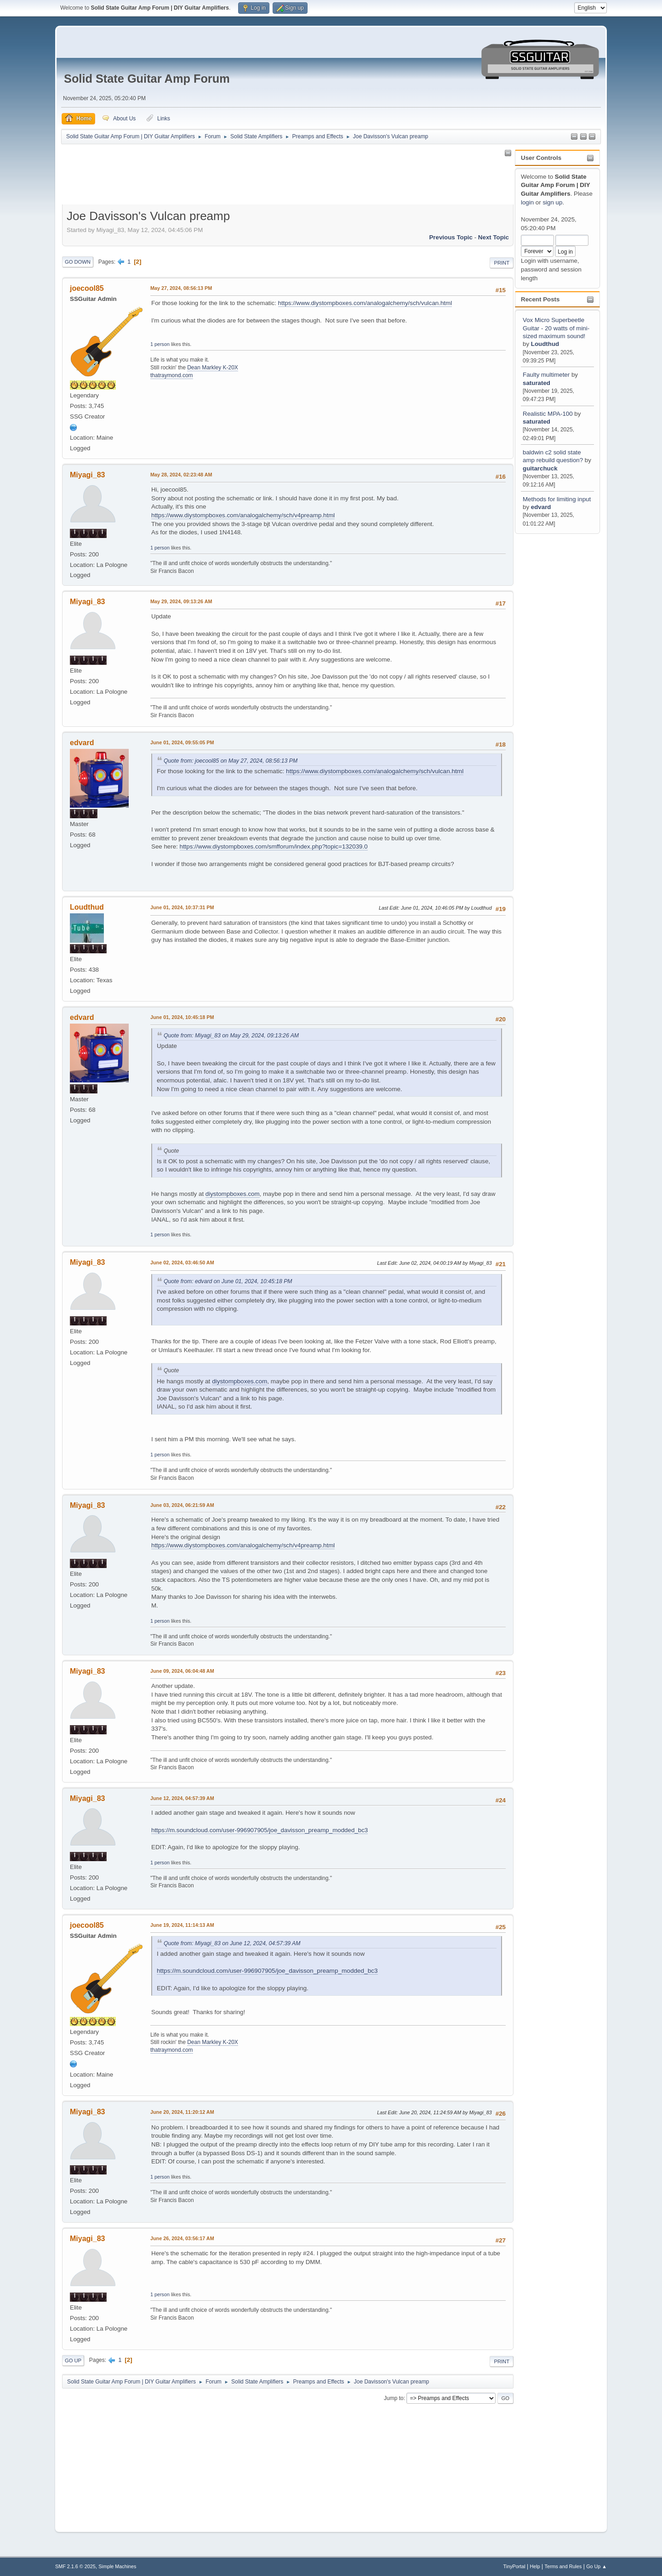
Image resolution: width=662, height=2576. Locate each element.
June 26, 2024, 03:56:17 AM (182, 2238)
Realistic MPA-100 (548, 413)
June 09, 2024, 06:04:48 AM (182, 1671)
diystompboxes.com (232, 1193)
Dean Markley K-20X (212, 367)
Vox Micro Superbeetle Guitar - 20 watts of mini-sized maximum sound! (556, 328)
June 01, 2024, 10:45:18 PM (182, 1017)
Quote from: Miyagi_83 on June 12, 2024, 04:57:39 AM (232, 1943)
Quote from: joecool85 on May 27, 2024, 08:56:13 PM (230, 761)
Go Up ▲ (596, 2566)
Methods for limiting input (557, 499)
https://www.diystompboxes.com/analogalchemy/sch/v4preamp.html (243, 515)
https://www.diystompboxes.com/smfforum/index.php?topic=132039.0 (274, 846)
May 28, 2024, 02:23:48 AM (181, 474)
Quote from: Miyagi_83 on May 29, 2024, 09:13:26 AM (231, 1035)
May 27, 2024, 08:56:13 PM (181, 288)
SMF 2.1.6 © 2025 (75, 2566)
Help (535, 2566)
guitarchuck (540, 468)
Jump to (394, 2398)
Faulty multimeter (547, 374)
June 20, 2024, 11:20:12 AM (182, 2112)
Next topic (493, 237)
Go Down (78, 262)
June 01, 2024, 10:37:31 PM (182, 907)
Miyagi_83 (87, 475)
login (527, 202)
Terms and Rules (563, 2566)
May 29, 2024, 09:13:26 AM (181, 601)
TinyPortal (514, 2566)
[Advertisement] (553, 674)
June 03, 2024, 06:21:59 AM (182, 1505)
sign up (552, 202)
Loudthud (545, 343)
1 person (160, 344)
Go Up (73, 2360)
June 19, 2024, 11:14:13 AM (182, 1925)
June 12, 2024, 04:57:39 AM (182, 1798)
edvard (541, 507)
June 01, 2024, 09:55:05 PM (182, 742)
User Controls (541, 157)
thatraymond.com (171, 375)
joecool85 (87, 288)
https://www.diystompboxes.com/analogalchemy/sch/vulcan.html (365, 303)
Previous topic (451, 237)
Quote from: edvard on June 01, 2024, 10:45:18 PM (228, 1281)
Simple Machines (117, 2566)
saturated (536, 382)
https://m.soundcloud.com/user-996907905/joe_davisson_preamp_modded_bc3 (259, 1830)
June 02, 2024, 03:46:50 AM (182, 1262)
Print (501, 263)
